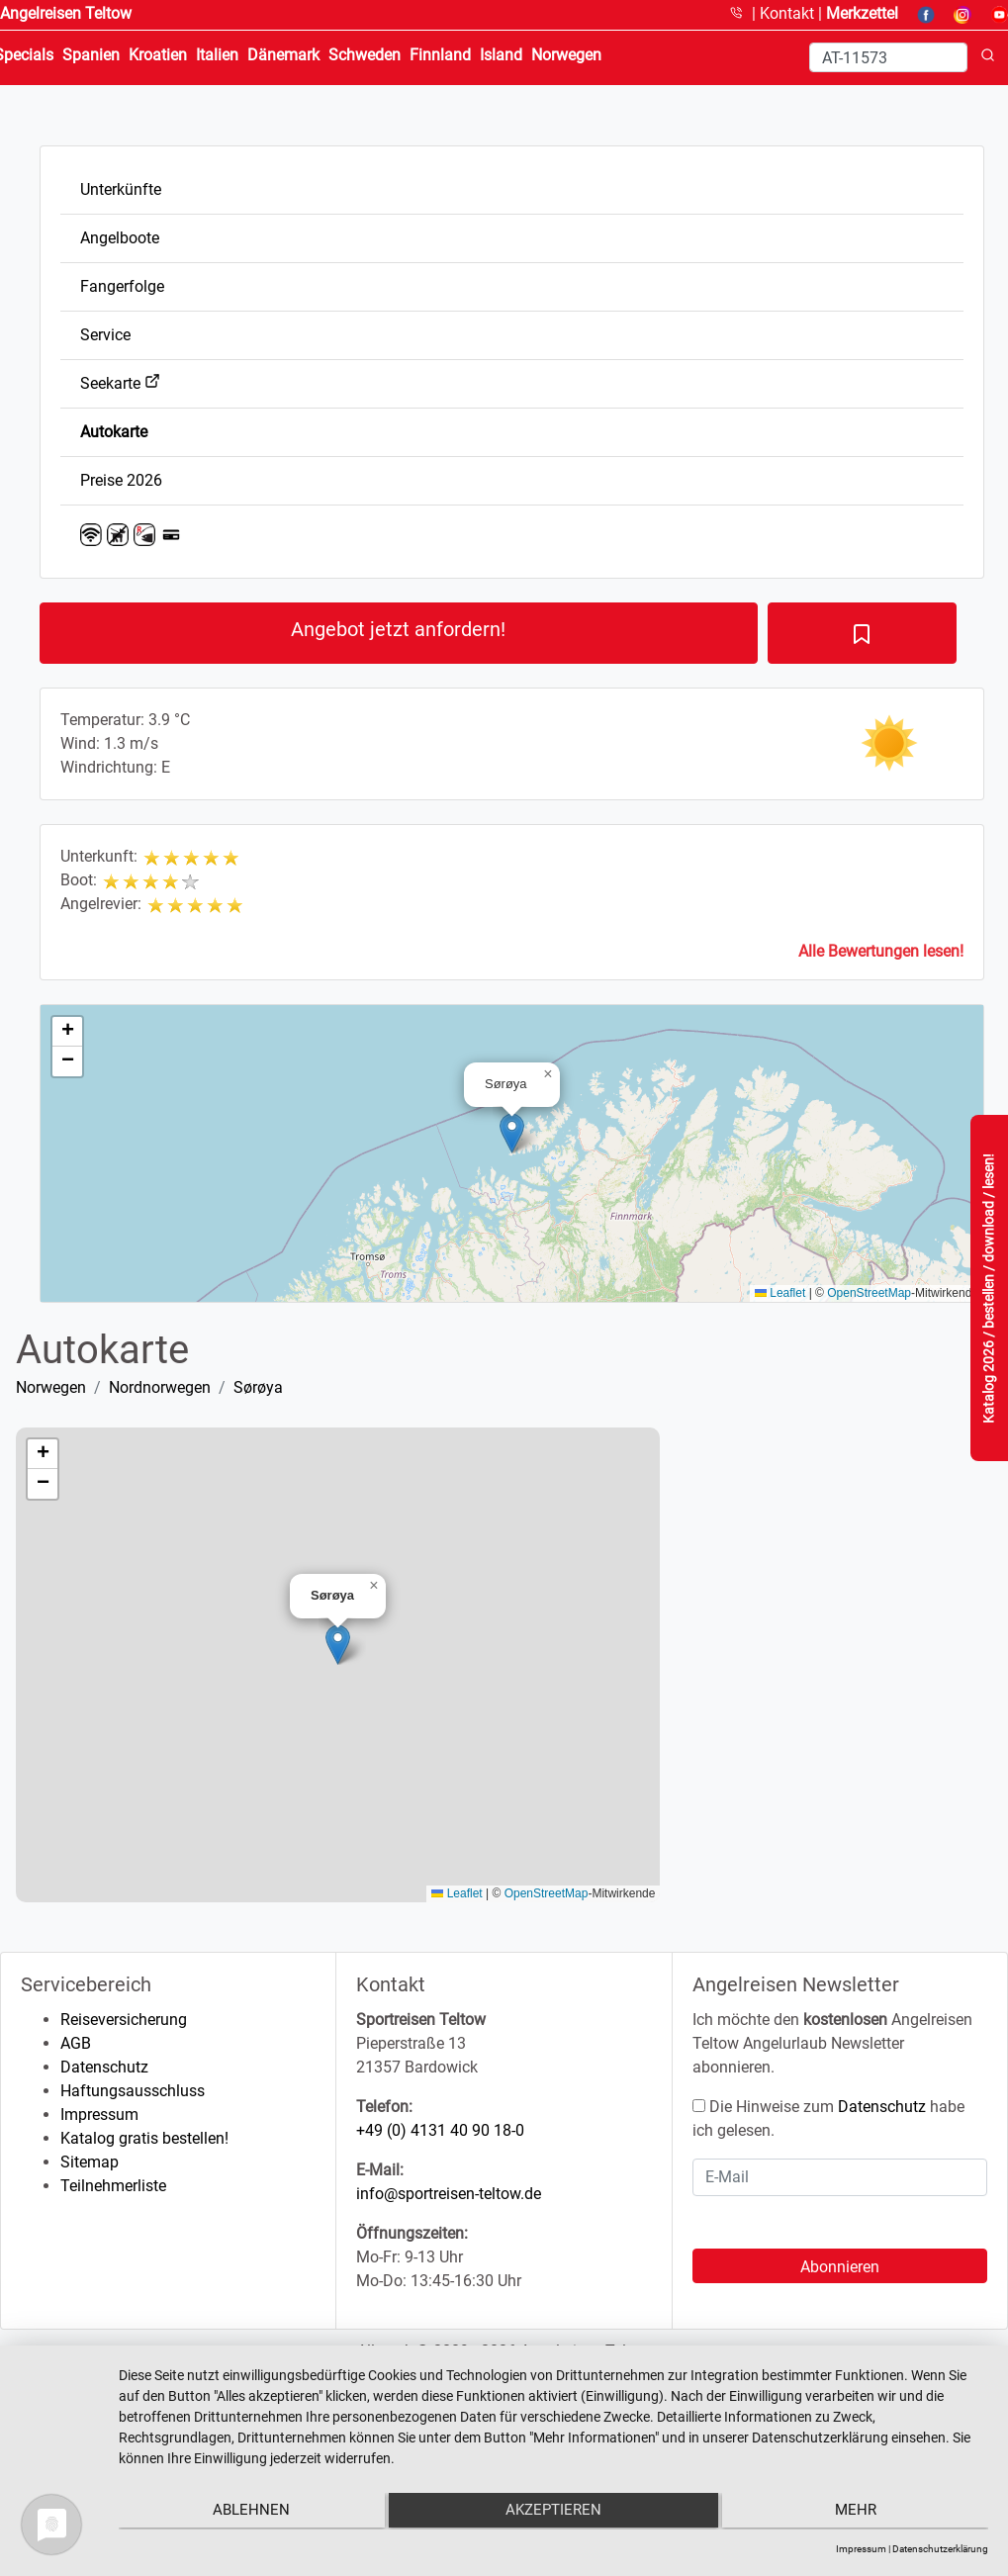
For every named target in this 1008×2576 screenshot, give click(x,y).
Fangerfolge (122, 286)
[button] (512, 1133)
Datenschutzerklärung (940, 2548)
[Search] (888, 57)
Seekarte (120, 383)
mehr (858, 2513)
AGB (75, 2043)
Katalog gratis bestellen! (144, 2138)
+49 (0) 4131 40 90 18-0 (440, 2130)
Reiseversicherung (123, 2019)
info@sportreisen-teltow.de (448, 2193)
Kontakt (789, 13)
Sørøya (258, 1387)
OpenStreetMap (869, 1293)
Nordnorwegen (160, 1387)
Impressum (99, 2114)
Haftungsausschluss (132, 2090)
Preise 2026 (121, 480)
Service (105, 334)
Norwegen (51, 1387)
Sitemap (89, 2162)
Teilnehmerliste (113, 2185)
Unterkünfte (120, 189)
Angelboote (119, 238)
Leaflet (780, 1293)
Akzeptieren (553, 2513)
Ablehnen (248, 2513)
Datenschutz (104, 2067)
